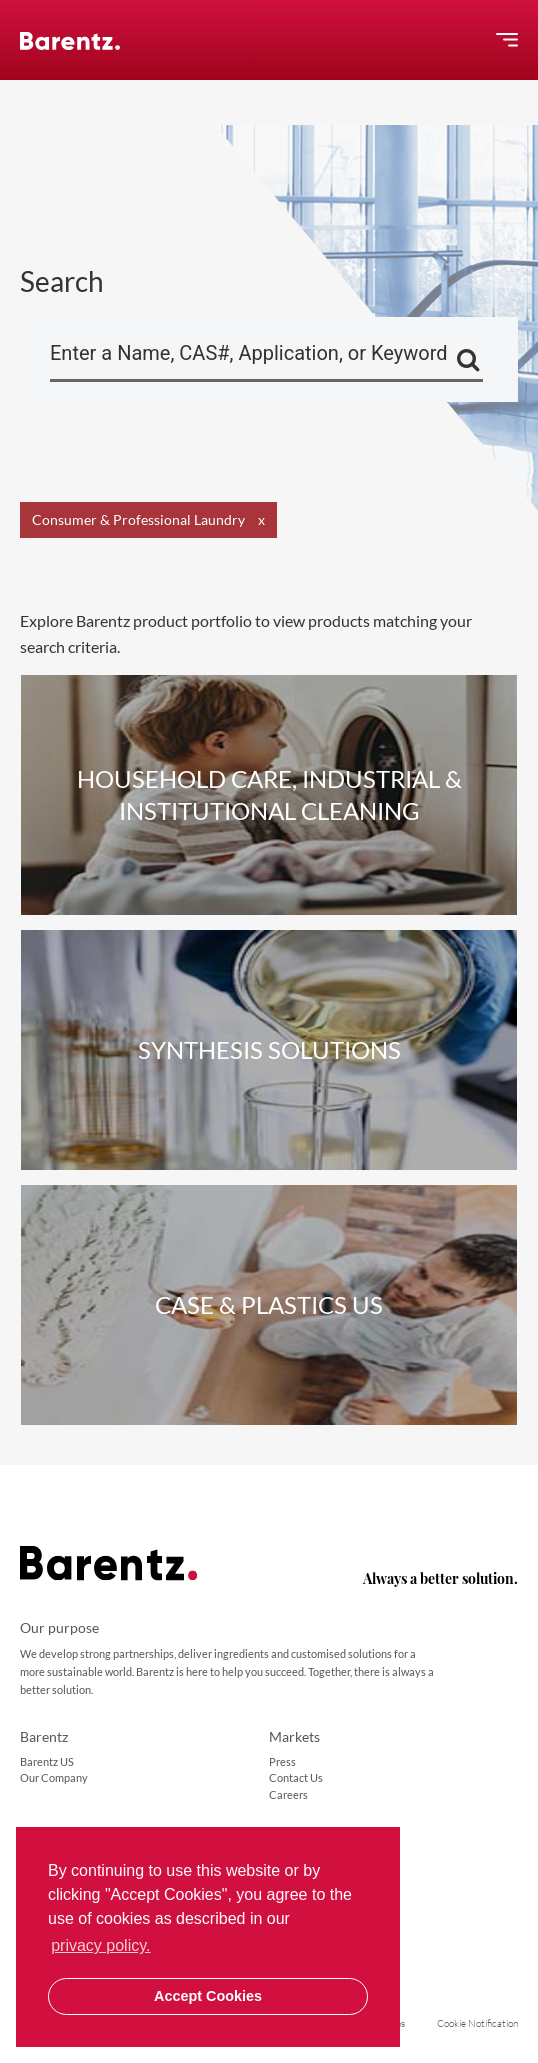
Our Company (54, 1777)
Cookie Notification (477, 2023)
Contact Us (296, 1777)
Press (282, 1761)
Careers (288, 1794)
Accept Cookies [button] (208, 1996)
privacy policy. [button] (100, 1945)
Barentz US (47, 1761)
